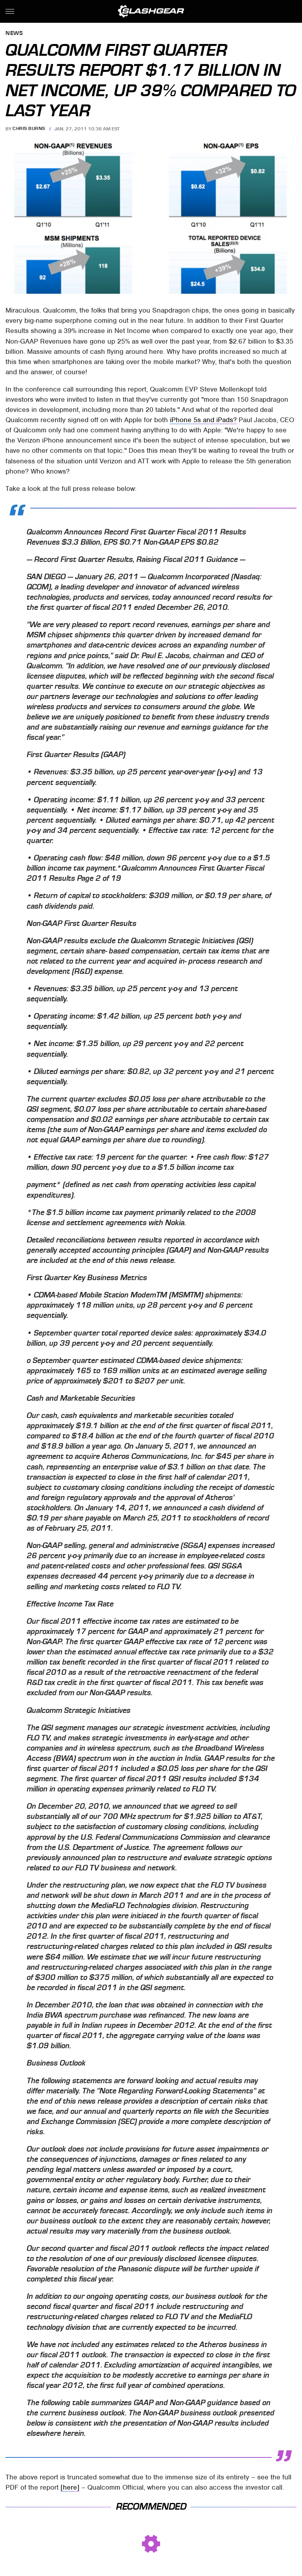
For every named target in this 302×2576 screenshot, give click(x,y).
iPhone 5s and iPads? (203, 419)
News (14, 33)
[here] (70, 2487)
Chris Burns (29, 129)
